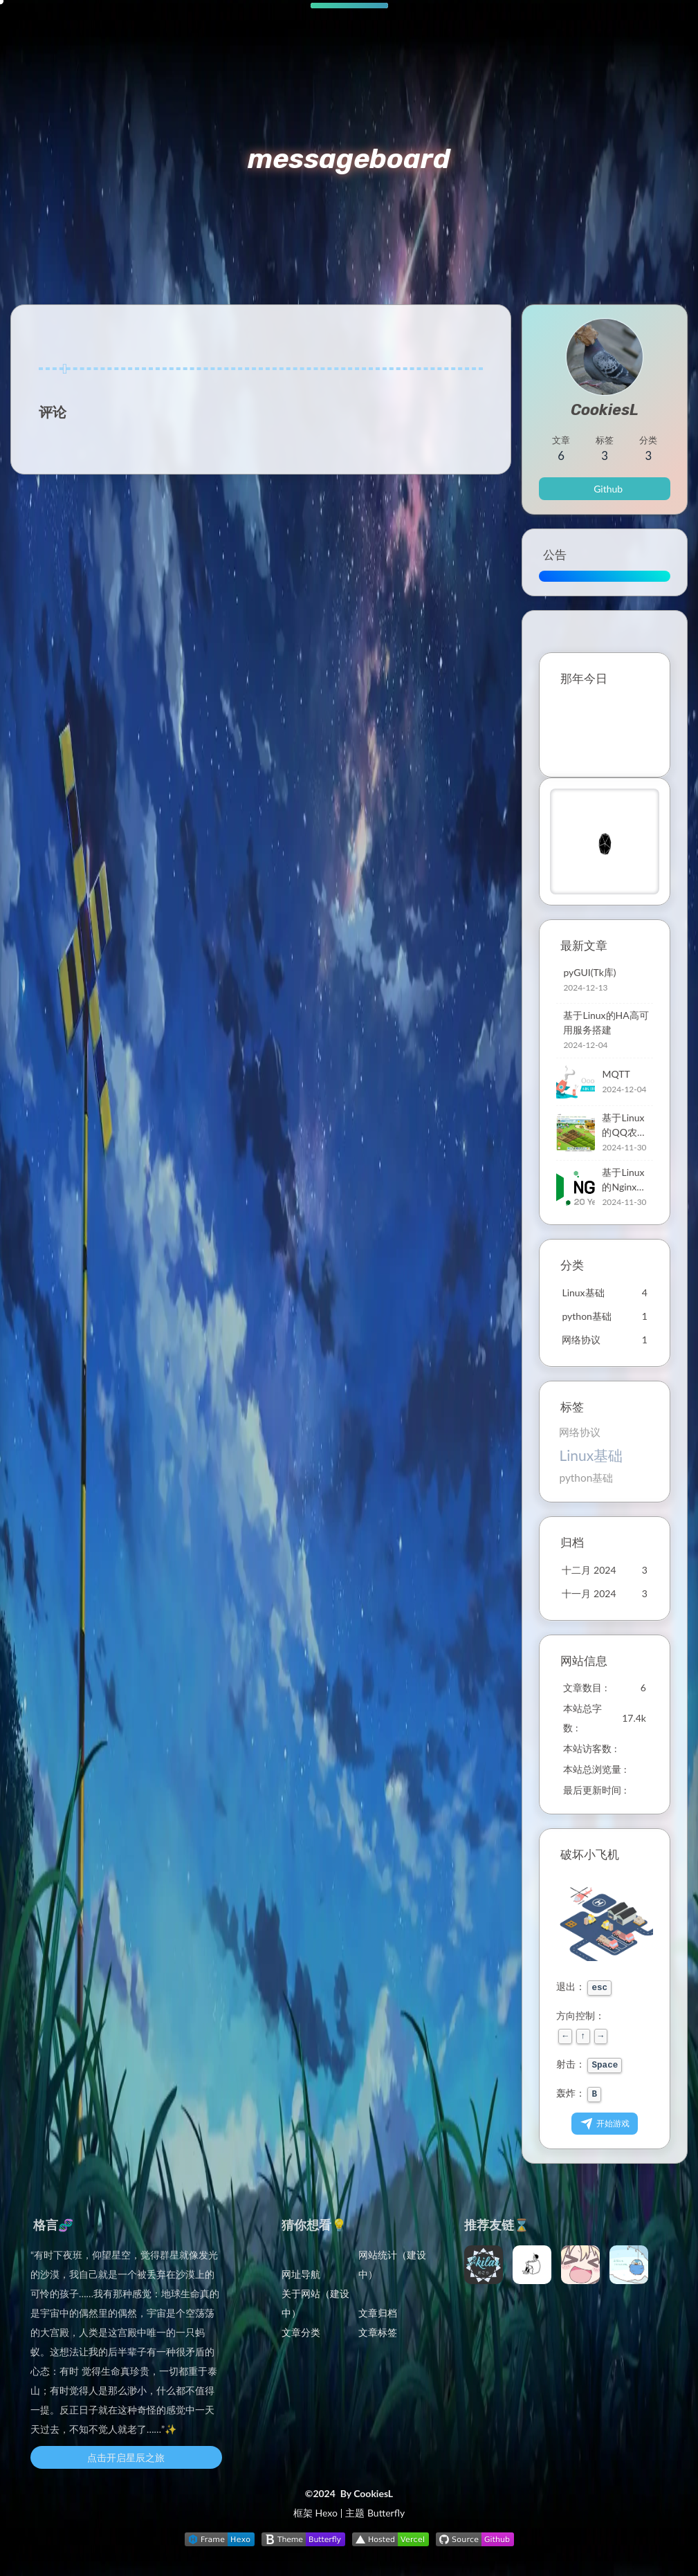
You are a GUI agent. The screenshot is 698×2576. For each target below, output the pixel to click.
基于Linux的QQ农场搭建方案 (624, 1125)
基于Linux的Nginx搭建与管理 (624, 1180)
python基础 (586, 1477)
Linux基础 (591, 1455)
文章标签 (377, 2332)
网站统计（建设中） (392, 2264)
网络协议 (579, 1432)
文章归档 (377, 2313)
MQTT (616, 1074)
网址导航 (301, 2274)
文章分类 (301, 2332)
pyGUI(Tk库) (589, 972)
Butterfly (386, 2513)
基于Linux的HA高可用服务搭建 (605, 1022)
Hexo (326, 2513)
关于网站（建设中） (315, 2303)
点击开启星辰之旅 (126, 2457)
